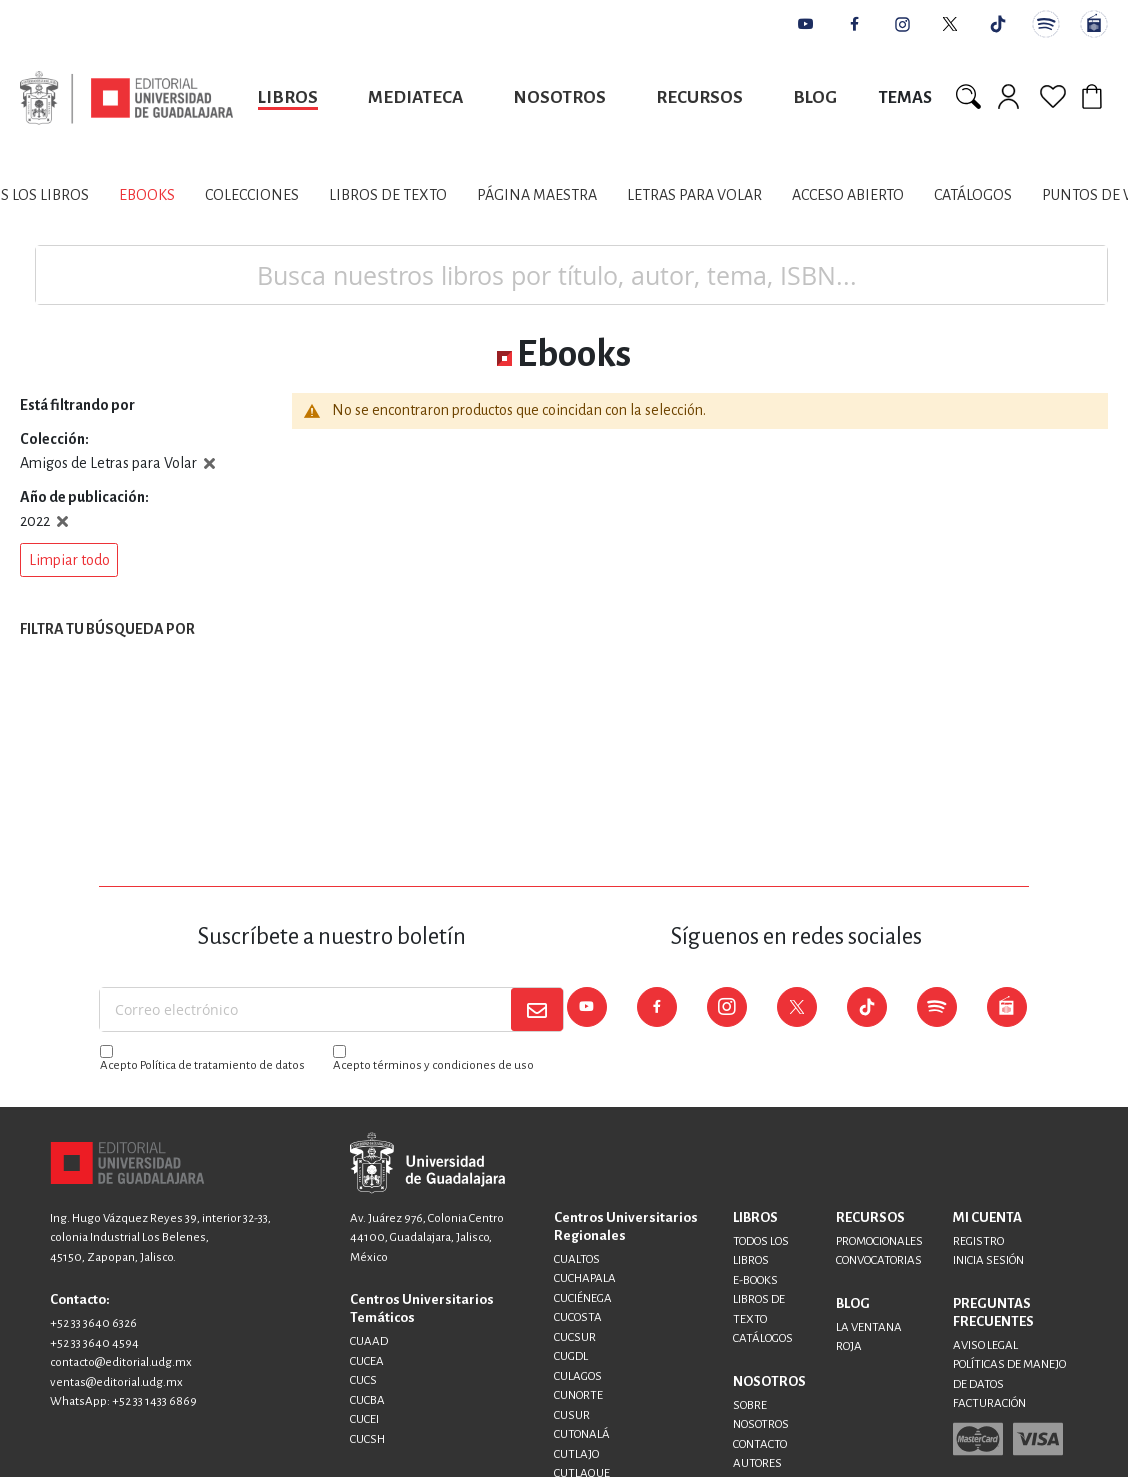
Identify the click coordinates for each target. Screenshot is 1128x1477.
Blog (815, 97)
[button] (69, 560)
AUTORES (757, 1463)
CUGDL (571, 1356)
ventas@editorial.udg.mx (116, 1382)
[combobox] (571, 275)
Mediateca (415, 97)
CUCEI (364, 1419)
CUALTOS (577, 1259)
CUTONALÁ (582, 1434)
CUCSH (367, 1439)
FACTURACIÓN (989, 1403)
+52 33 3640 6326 (93, 1323)
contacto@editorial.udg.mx (121, 1362)
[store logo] (126, 97)
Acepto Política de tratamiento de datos (202, 1065)
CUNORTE (578, 1395)
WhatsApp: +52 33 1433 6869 (123, 1401)
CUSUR (572, 1415)
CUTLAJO (576, 1454)
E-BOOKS (755, 1280)
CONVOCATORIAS (879, 1260)
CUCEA (367, 1361)
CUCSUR (575, 1337)
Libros (288, 97)
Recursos (699, 97)
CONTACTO (760, 1444)
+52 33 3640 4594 (94, 1343)
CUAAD (369, 1341)
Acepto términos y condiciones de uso (433, 1065)
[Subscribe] (537, 1009)
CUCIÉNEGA (583, 1298)
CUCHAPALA (585, 1278)
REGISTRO (978, 1241)
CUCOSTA (578, 1317)
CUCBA (367, 1400)
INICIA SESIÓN (988, 1260)
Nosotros (559, 97)
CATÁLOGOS (763, 1338)
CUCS (363, 1380)
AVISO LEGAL (985, 1345)
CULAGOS (578, 1376)
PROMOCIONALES (879, 1241)
